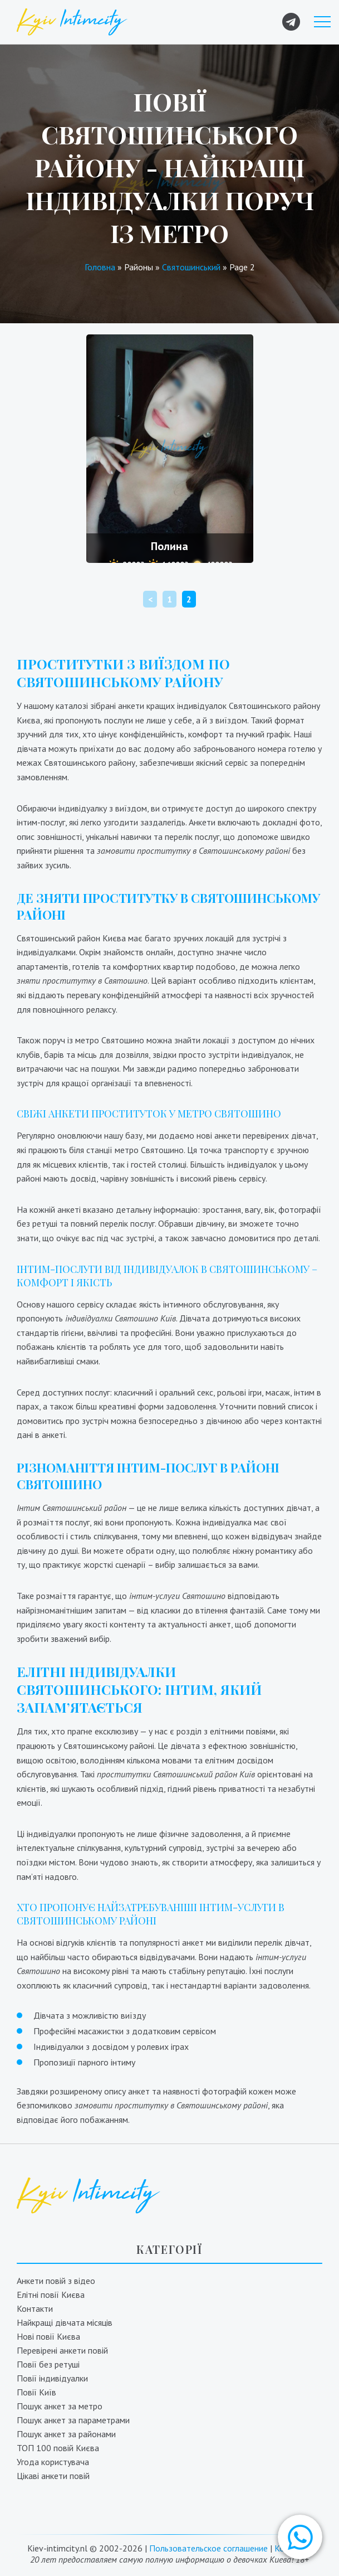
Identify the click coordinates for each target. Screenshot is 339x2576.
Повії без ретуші (48, 2364)
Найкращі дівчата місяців (64, 2322)
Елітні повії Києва (51, 2294)
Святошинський (191, 267)
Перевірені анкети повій (62, 2350)
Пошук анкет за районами (66, 2433)
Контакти (35, 2308)
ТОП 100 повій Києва (58, 2447)
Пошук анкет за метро (59, 2406)
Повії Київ (36, 2392)
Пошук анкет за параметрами (73, 2420)
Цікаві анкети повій (53, 2475)
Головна (100, 267)
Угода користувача (53, 2461)
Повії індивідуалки (52, 2378)
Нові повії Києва (48, 2336)
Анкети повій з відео (56, 2280)
